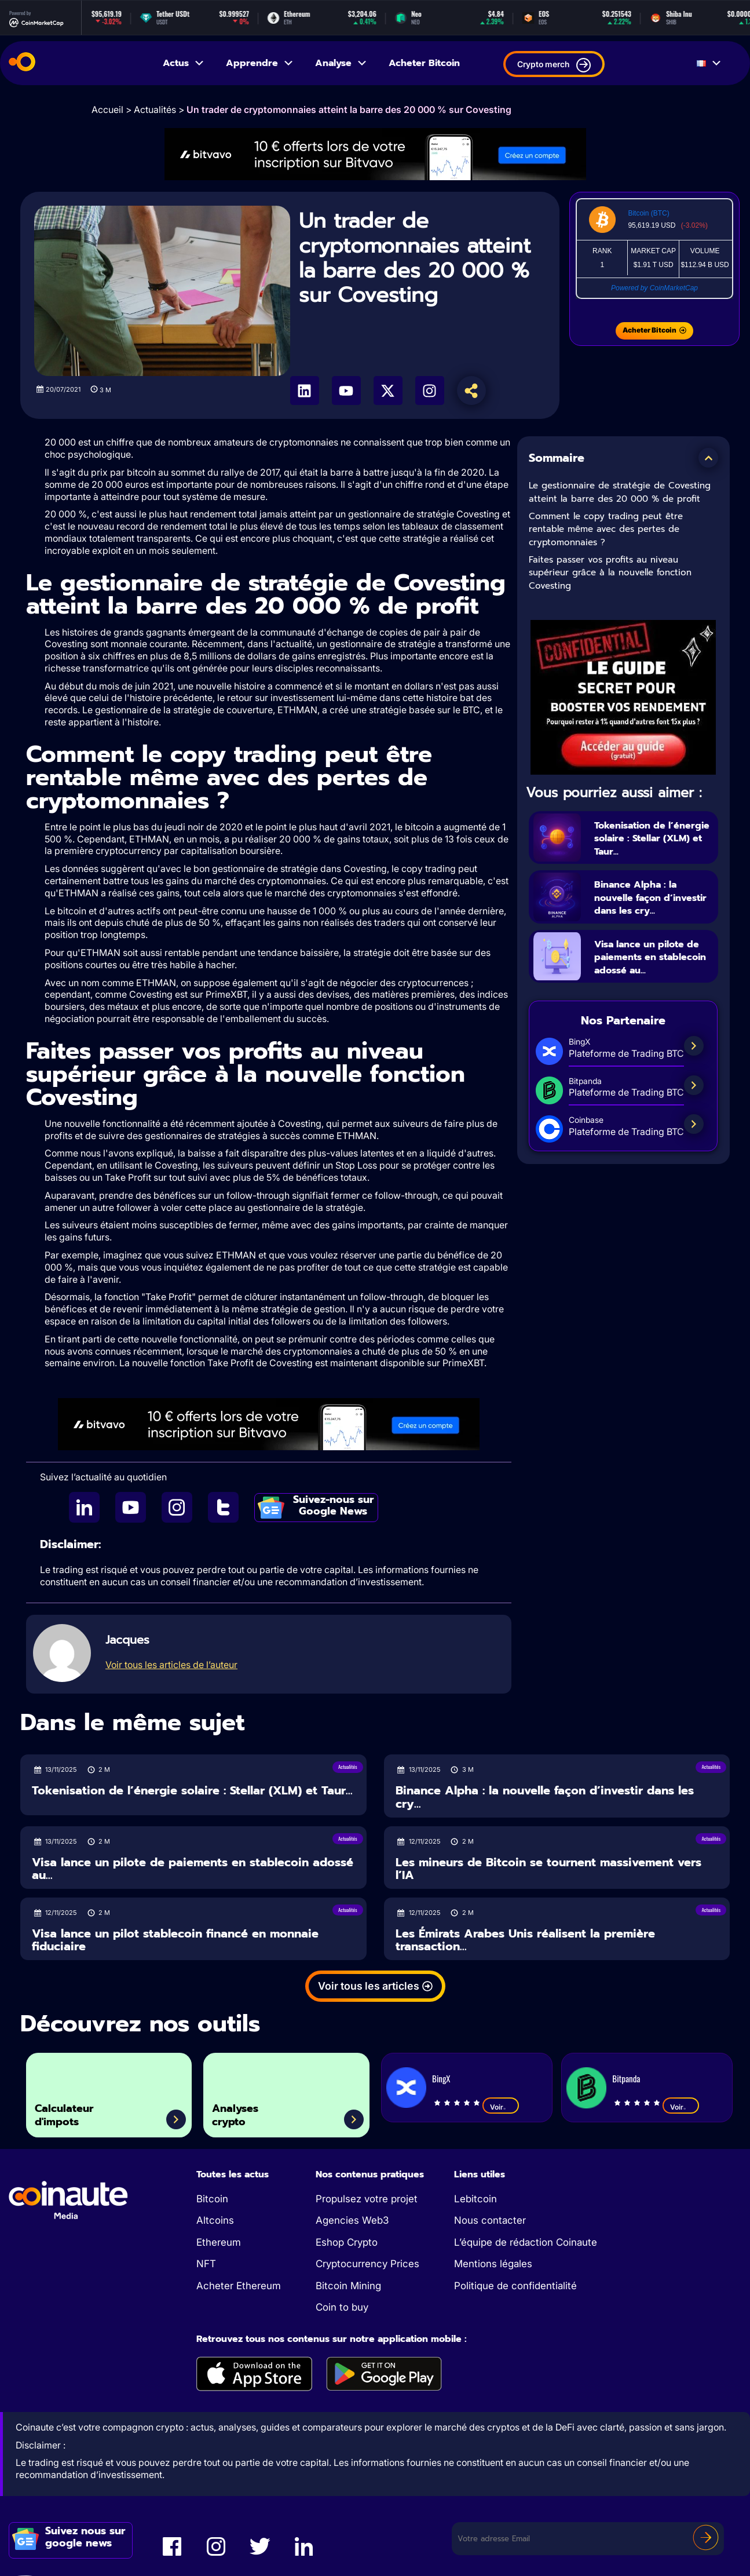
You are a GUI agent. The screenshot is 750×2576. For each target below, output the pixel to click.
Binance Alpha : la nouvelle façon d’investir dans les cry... (646, 917)
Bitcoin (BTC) (648, 213)
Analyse (341, 63)
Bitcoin (212, 2199)
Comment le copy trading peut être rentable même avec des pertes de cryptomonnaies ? (606, 529)
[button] (708, 458)
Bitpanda (626, 2078)
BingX (441, 2078)
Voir (500, 2106)
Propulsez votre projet (367, 2199)
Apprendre (260, 63)
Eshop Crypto (347, 2242)
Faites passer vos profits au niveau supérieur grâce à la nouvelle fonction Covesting (610, 572)
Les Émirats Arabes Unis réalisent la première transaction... (525, 1940)
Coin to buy (342, 2307)
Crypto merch (554, 65)
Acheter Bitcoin (424, 63)
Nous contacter (490, 2220)
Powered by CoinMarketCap (654, 288)
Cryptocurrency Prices (367, 2263)
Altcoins (215, 2220)
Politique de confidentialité (515, 2286)
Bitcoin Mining (348, 2286)
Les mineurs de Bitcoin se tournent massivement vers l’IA (548, 1869)
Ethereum (218, 2242)
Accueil (107, 109)
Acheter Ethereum (238, 2286)
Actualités (155, 109)
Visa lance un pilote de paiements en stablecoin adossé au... (651, 990)
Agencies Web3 (352, 2220)
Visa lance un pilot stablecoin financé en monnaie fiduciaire (175, 1940)
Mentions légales (493, 2263)
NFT (206, 2263)
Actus (184, 63)
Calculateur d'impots (75, 2110)
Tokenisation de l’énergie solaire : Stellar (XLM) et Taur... (643, 844)
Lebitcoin (475, 2199)
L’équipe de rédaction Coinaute (525, 2242)
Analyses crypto (245, 2110)
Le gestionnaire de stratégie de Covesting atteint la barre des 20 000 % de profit (620, 492)
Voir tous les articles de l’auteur (171, 1664)
